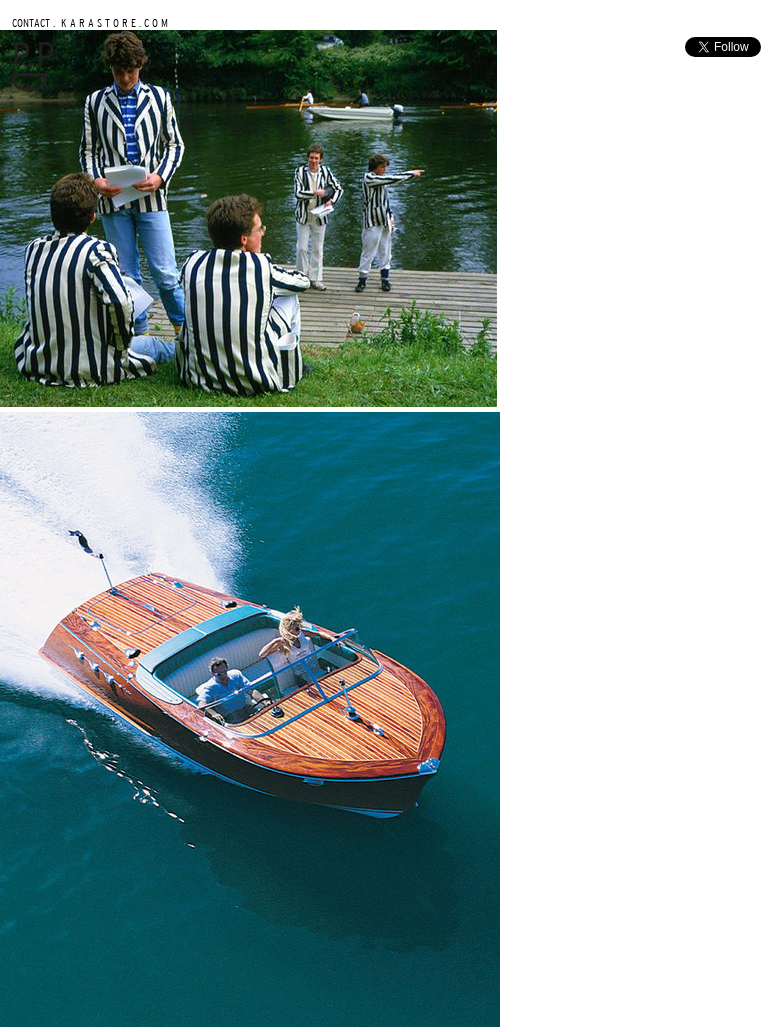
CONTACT (31, 22)
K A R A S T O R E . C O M (113, 22)
